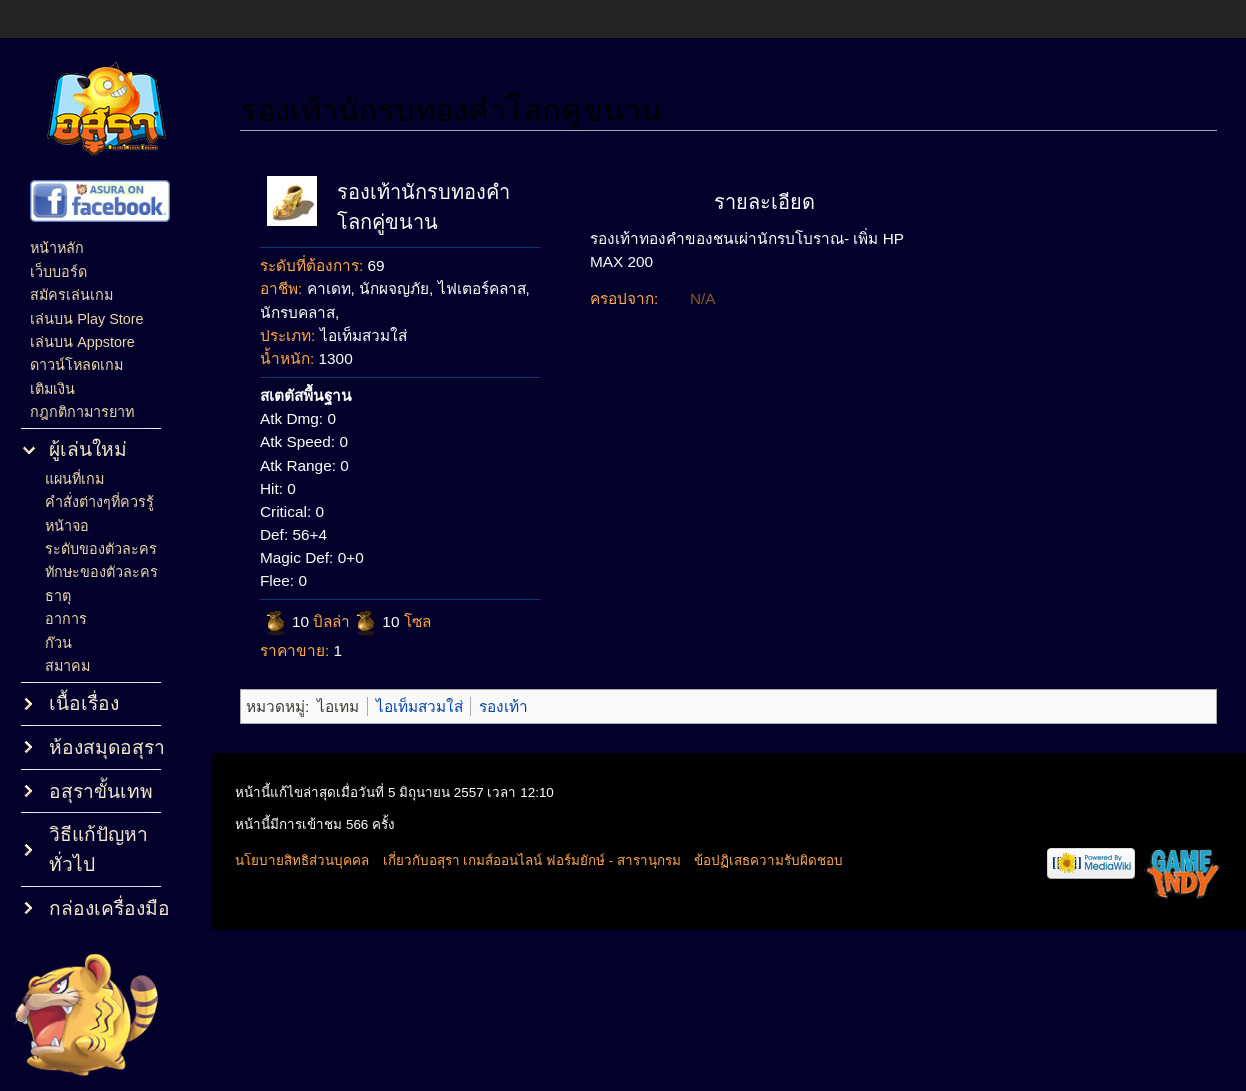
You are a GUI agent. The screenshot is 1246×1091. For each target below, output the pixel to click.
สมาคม (67, 666)
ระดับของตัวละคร (101, 549)
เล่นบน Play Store (86, 319)
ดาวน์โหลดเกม (76, 365)
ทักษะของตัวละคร (101, 572)
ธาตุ (58, 596)
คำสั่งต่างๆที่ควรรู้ (99, 502)
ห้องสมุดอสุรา (107, 747)
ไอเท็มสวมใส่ (419, 706)
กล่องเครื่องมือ (109, 908)
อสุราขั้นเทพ (101, 791)
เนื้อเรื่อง (84, 703)
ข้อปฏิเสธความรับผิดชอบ (768, 860)
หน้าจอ (67, 526)
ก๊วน (58, 643)
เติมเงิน (52, 389)
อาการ (66, 619)
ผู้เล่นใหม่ (88, 449)
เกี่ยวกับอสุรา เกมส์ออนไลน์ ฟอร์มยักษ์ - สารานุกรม (532, 860)
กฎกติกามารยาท (82, 412)
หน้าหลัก (57, 248)
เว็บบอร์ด (58, 272)
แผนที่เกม (74, 479)
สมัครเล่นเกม (71, 295)
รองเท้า (503, 706)
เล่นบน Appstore (82, 342)
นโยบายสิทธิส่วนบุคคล (302, 860)
